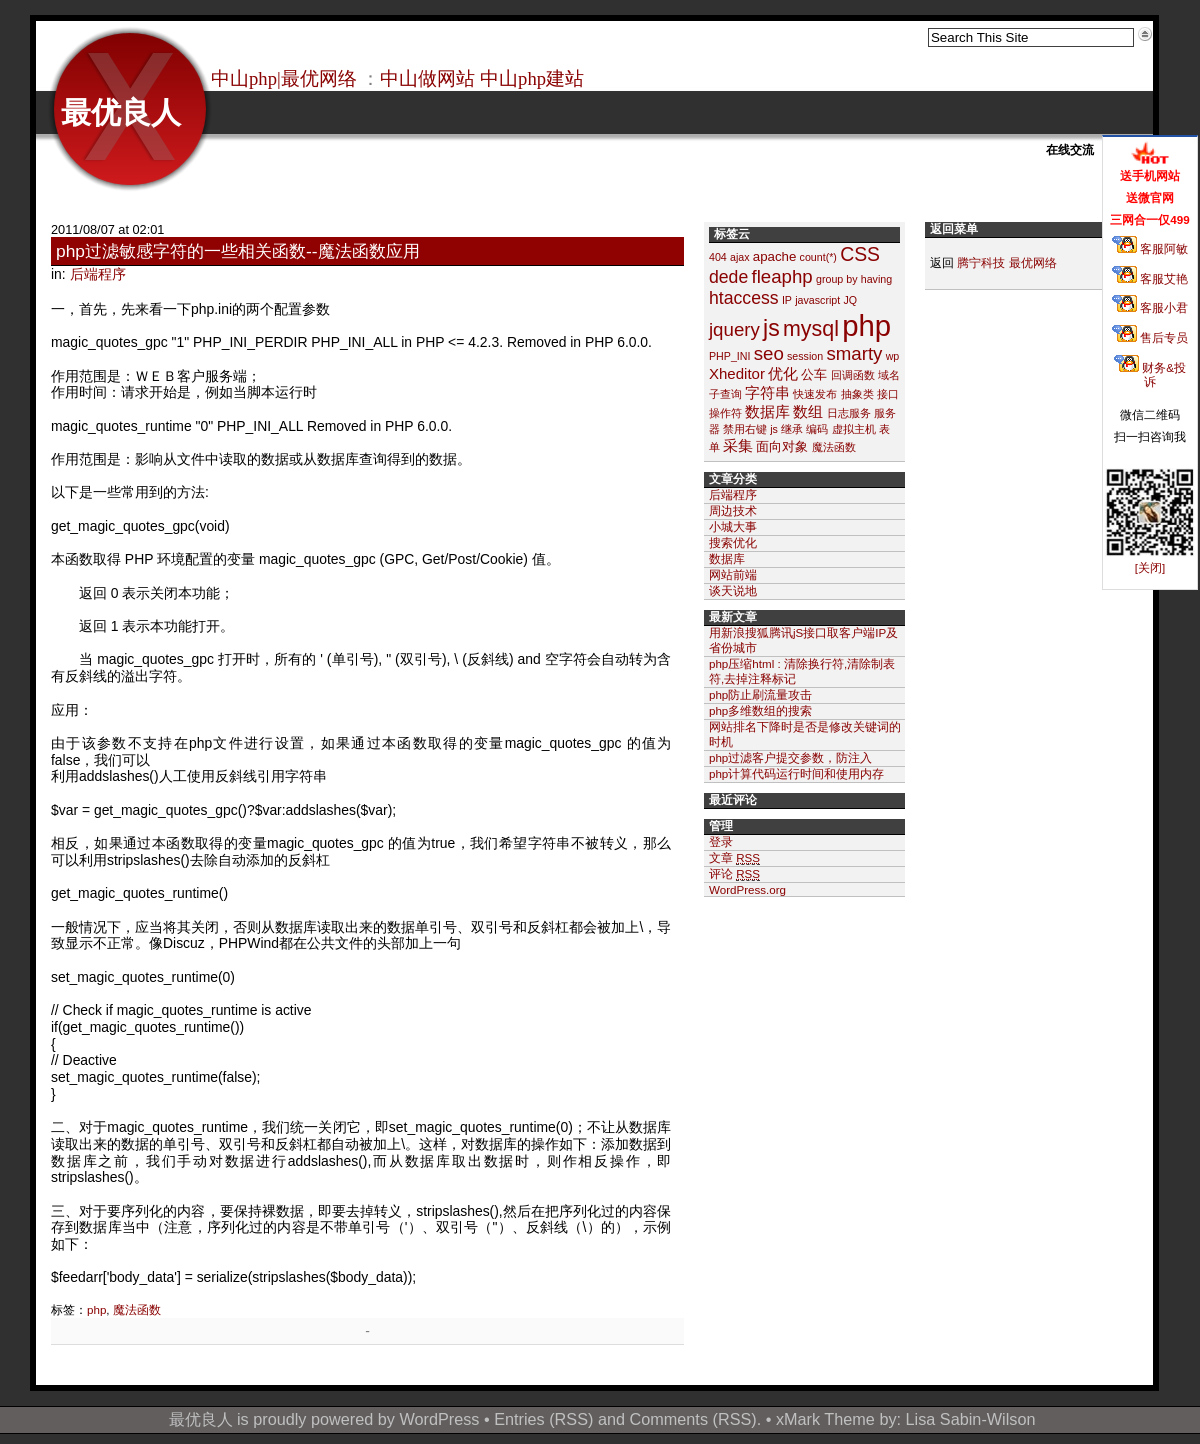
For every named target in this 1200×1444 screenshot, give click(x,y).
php (96, 1309)
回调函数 (853, 375)
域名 (889, 375)
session (805, 356)
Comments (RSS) (693, 1419)
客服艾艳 (1150, 278)
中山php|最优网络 (284, 78)
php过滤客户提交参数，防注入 (790, 757)
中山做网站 (427, 78)
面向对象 (782, 446)
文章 (734, 858)
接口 (888, 394)
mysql (811, 329)
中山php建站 (532, 78)
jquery (734, 329)
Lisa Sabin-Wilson (971, 1419)
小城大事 (733, 526)
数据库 (767, 411)
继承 (792, 429)
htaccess (744, 298)
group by (836, 279)
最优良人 (121, 112)
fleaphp (781, 276)
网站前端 (733, 574)
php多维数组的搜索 (760, 710)
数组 (808, 411)
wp (893, 356)
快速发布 (815, 394)
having (876, 279)
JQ (850, 300)
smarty (854, 353)
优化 (783, 373)
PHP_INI (729, 356)
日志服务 (849, 413)
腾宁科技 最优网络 (1006, 262)
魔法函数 (137, 1309)
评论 (734, 874)
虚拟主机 (854, 429)
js (771, 328)
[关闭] (1150, 567)
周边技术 (733, 510)
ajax (740, 257)
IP (787, 300)
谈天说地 (733, 590)
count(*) (818, 257)
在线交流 (1070, 150)
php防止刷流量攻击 (760, 694)
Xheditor (737, 373)
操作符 (725, 413)
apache (775, 256)
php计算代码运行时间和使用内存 (796, 773)
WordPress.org (747, 889)
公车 (814, 374)
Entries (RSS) (543, 1419)
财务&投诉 (1150, 374)
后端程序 (98, 274)
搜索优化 (733, 542)
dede (728, 277)
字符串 (767, 392)
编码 (817, 429)
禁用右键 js (750, 429)
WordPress (439, 1419)
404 (718, 257)
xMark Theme (825, 1419)
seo (769, 353)
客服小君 (1150, 307)
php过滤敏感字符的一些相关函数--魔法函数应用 (238, 251)
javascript (817, 300)
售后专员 (1150, 337)
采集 (738, 445)
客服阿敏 (1150, 248)
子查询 (725, 394)
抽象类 (857, 394)
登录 (721, 841)
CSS (860, 254)
